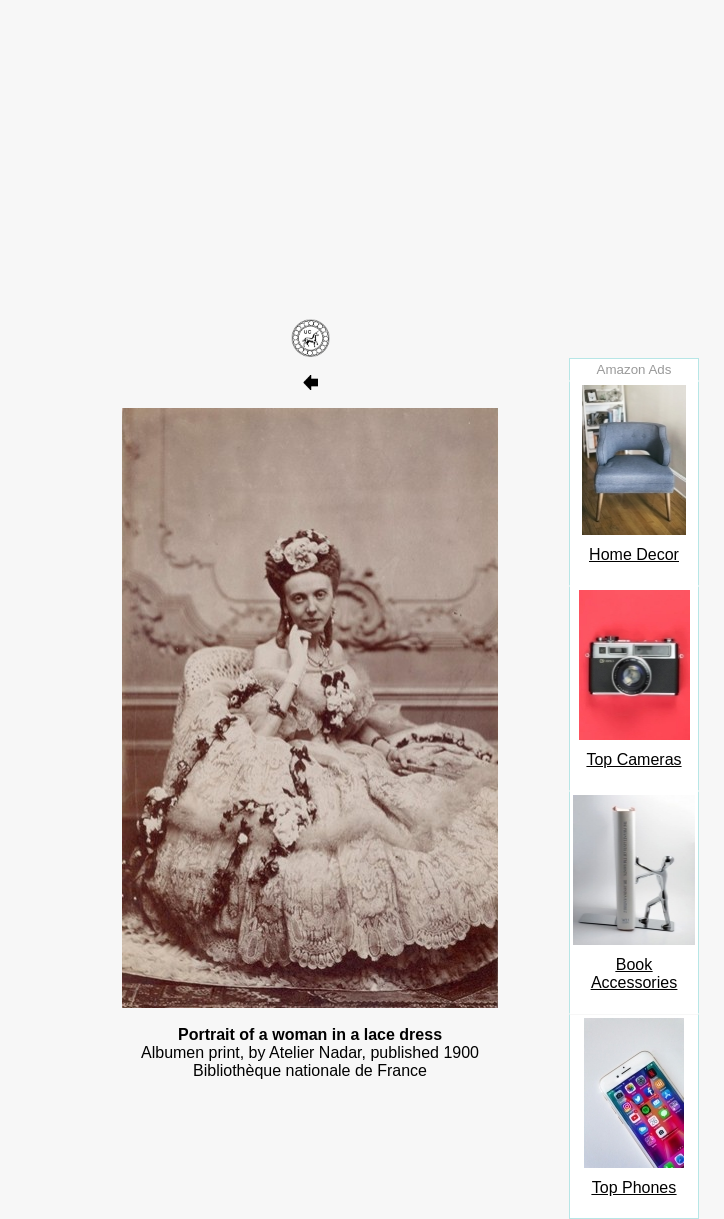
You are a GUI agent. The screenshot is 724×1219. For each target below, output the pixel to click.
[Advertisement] (310, 158)
